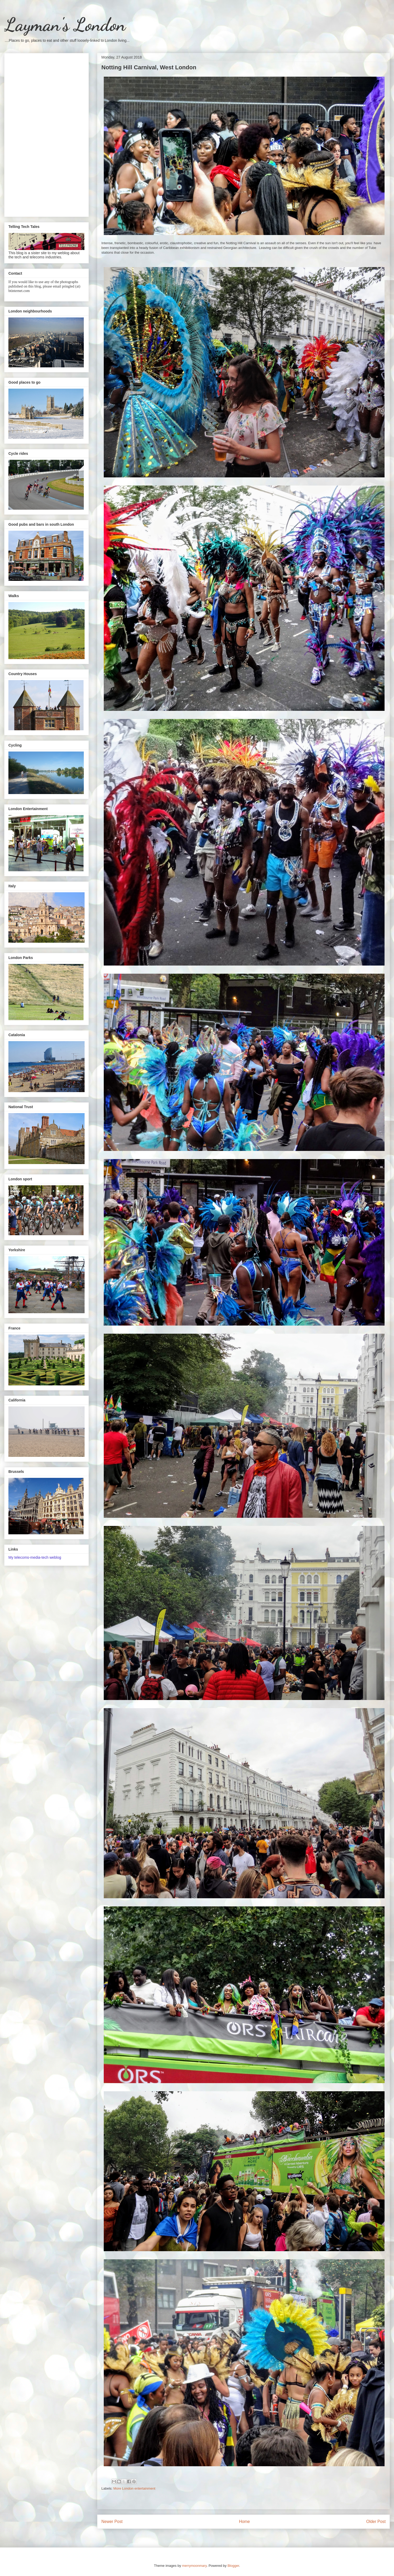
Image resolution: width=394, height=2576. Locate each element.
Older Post (376, 2521)
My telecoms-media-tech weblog (34, 1557)
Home (244, 2521)
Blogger (233, 2566)
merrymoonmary (194, 2566)
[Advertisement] (46, 134)
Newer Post (112, 2521)
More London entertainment (134, 2488)
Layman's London (65, 25)
